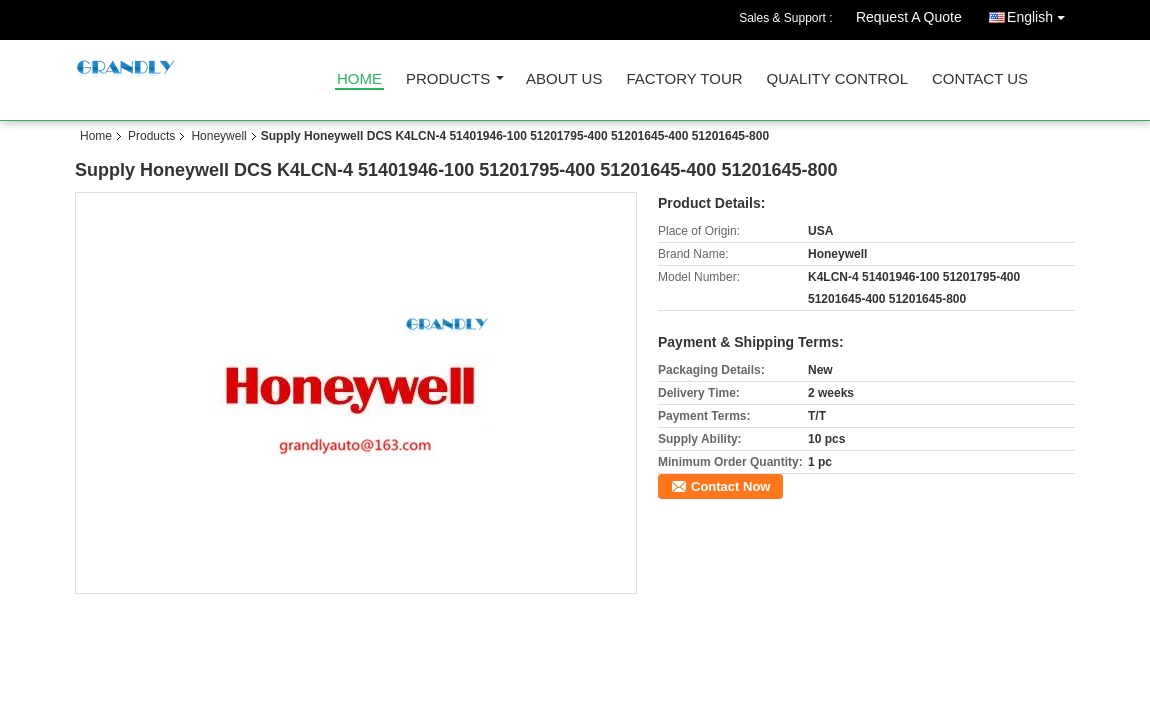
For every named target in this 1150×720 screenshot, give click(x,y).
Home (359, 79)
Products (448, 79)
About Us (564, 79)
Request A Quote (909, 17)
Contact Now (730, 486)
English (1041, 13)
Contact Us (980, 79)
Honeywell (218, 136)
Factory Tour (684, 79)
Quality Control (837, 79)
